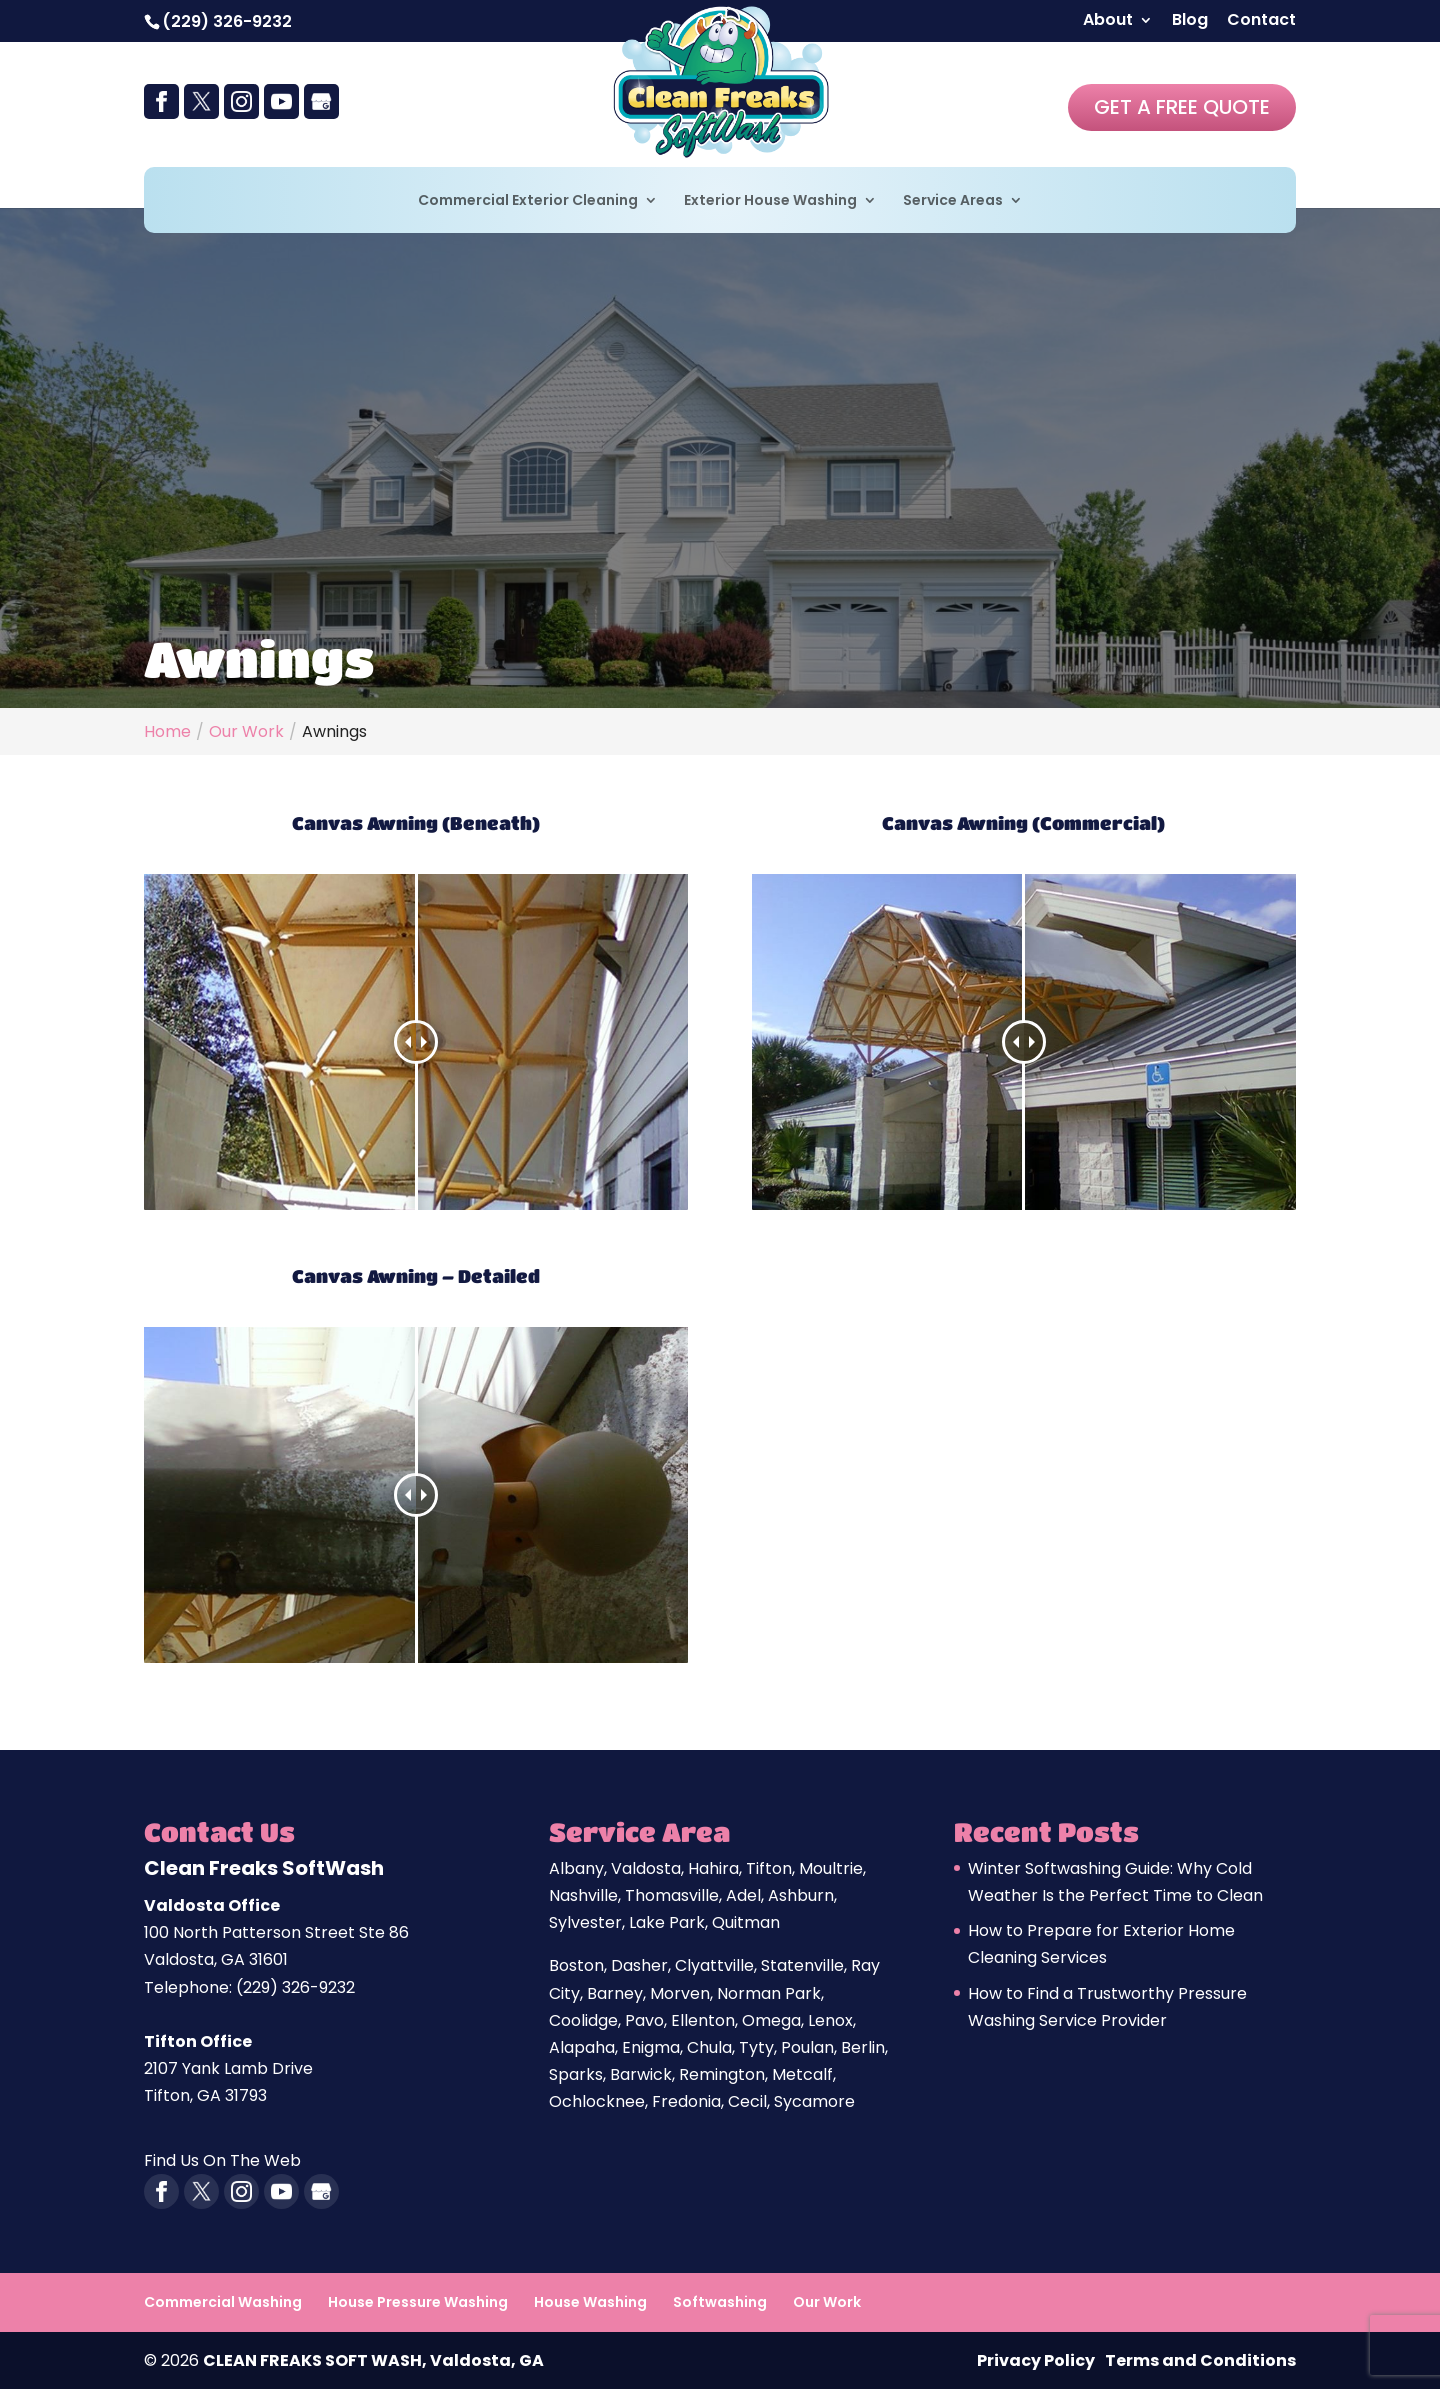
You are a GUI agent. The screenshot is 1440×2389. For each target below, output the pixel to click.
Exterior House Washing (770, 201)
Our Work (827, 2302)
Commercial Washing (223, 2302)
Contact (1261, 21)
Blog (1190, 21)
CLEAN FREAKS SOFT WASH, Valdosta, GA (373, 2360)
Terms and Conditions (1200, 2360)
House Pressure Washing (418, 2302)
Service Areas (953, 201)
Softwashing (720, 2302)
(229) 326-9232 (227, 21)
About (1108, 21)
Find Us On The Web (222, 2160)
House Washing (590, 2302)
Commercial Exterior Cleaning (528, 201)
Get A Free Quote (1182, 107)
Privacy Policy (1036, 2360)
